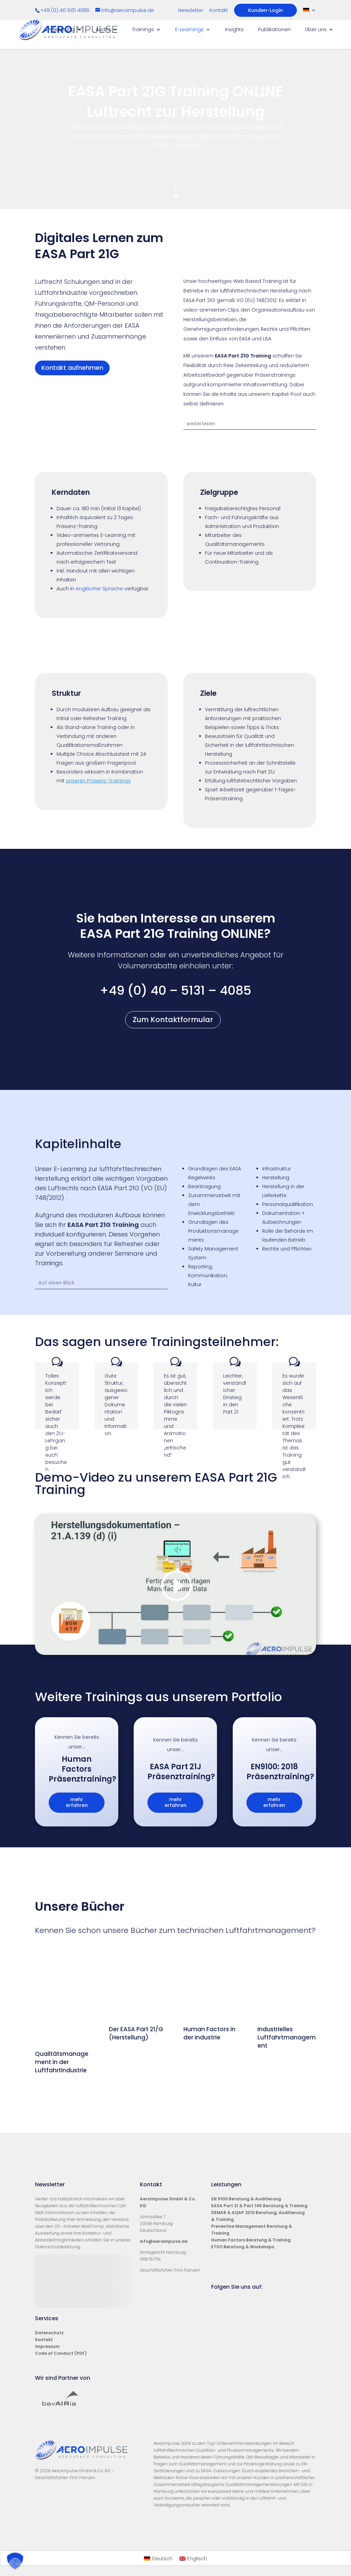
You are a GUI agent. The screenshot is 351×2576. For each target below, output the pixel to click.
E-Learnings (189, 30)
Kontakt (218, 11)
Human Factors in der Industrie (209, 2082)
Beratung (63, 30)
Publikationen (274, 30)
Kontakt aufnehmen (72, 367)
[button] (15, 2561)
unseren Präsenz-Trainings (98, 780)
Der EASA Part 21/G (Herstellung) (136, 1985)
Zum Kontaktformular (173, 1020)
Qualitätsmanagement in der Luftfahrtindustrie (61, 2062)
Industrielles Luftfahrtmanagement (286, 1989)
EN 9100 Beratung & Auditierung (246, 2214)
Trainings (143, 30)
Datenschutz (49, 2348)
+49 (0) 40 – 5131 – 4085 (175, 990)
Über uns (316, 30)
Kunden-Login (265, 10)
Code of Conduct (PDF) (61, 2369)
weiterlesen (200, 423)
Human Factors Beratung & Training (251, 2256)
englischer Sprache (99, 588)
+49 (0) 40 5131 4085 (65, 10)
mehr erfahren (77, 1802)
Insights (234, 30)
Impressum (47, 2362)
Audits (103, 30)
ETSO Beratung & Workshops (242, 2262)
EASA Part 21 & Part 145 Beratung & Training (259, 2221)
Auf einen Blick (56, 1282)
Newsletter (190, 11)
